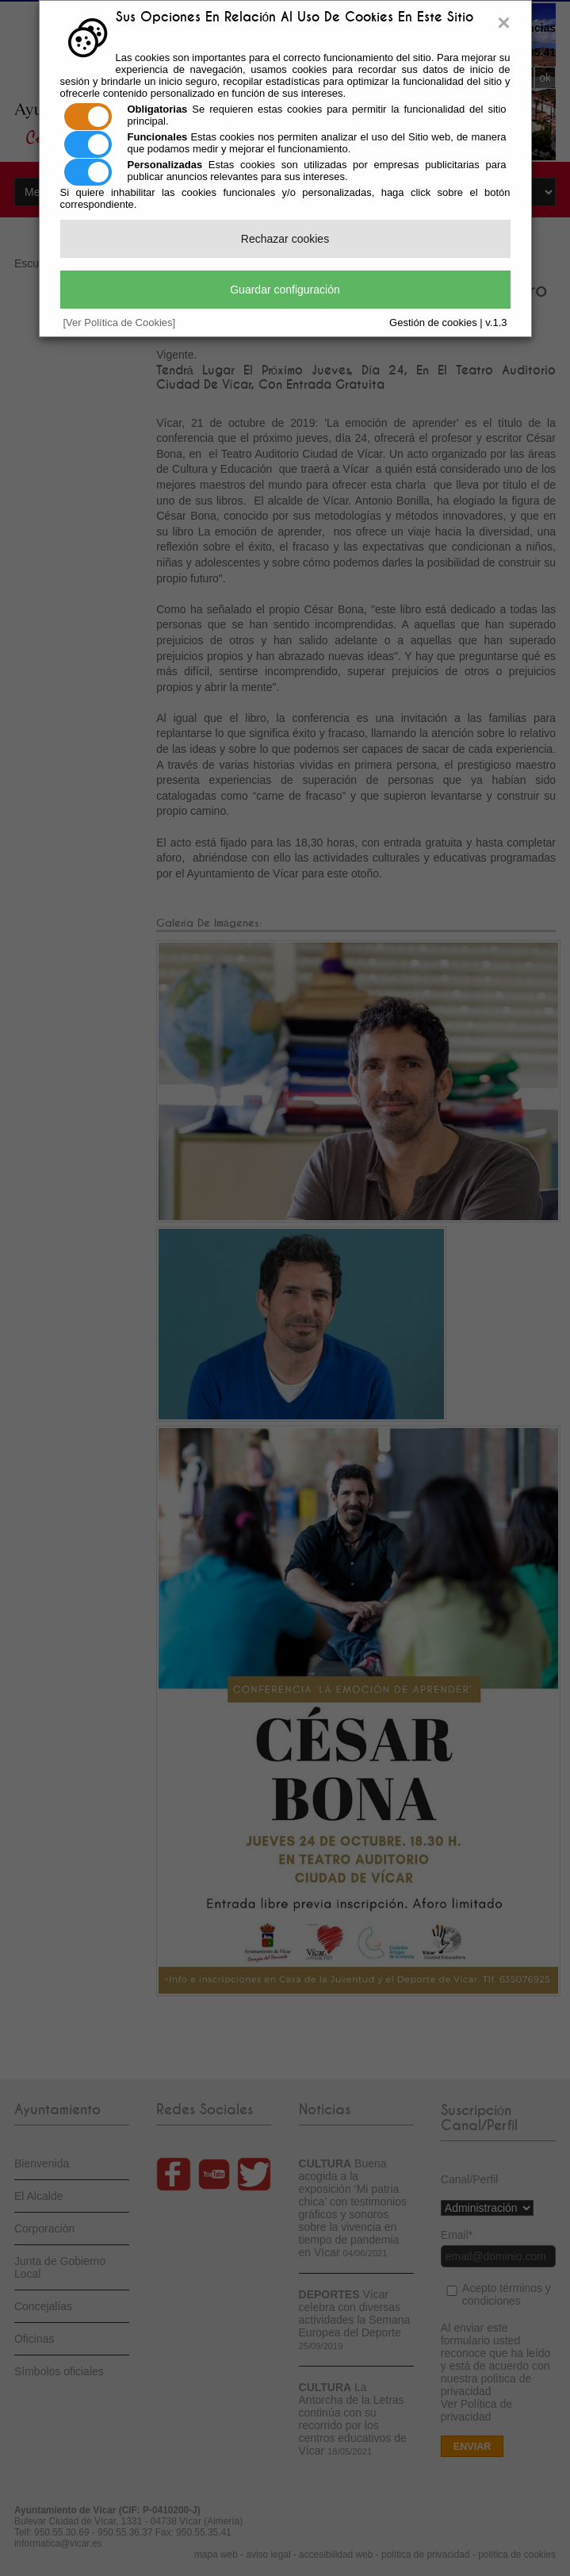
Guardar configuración (285, 289)
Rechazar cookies (285, 238)
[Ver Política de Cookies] (119, 322)
